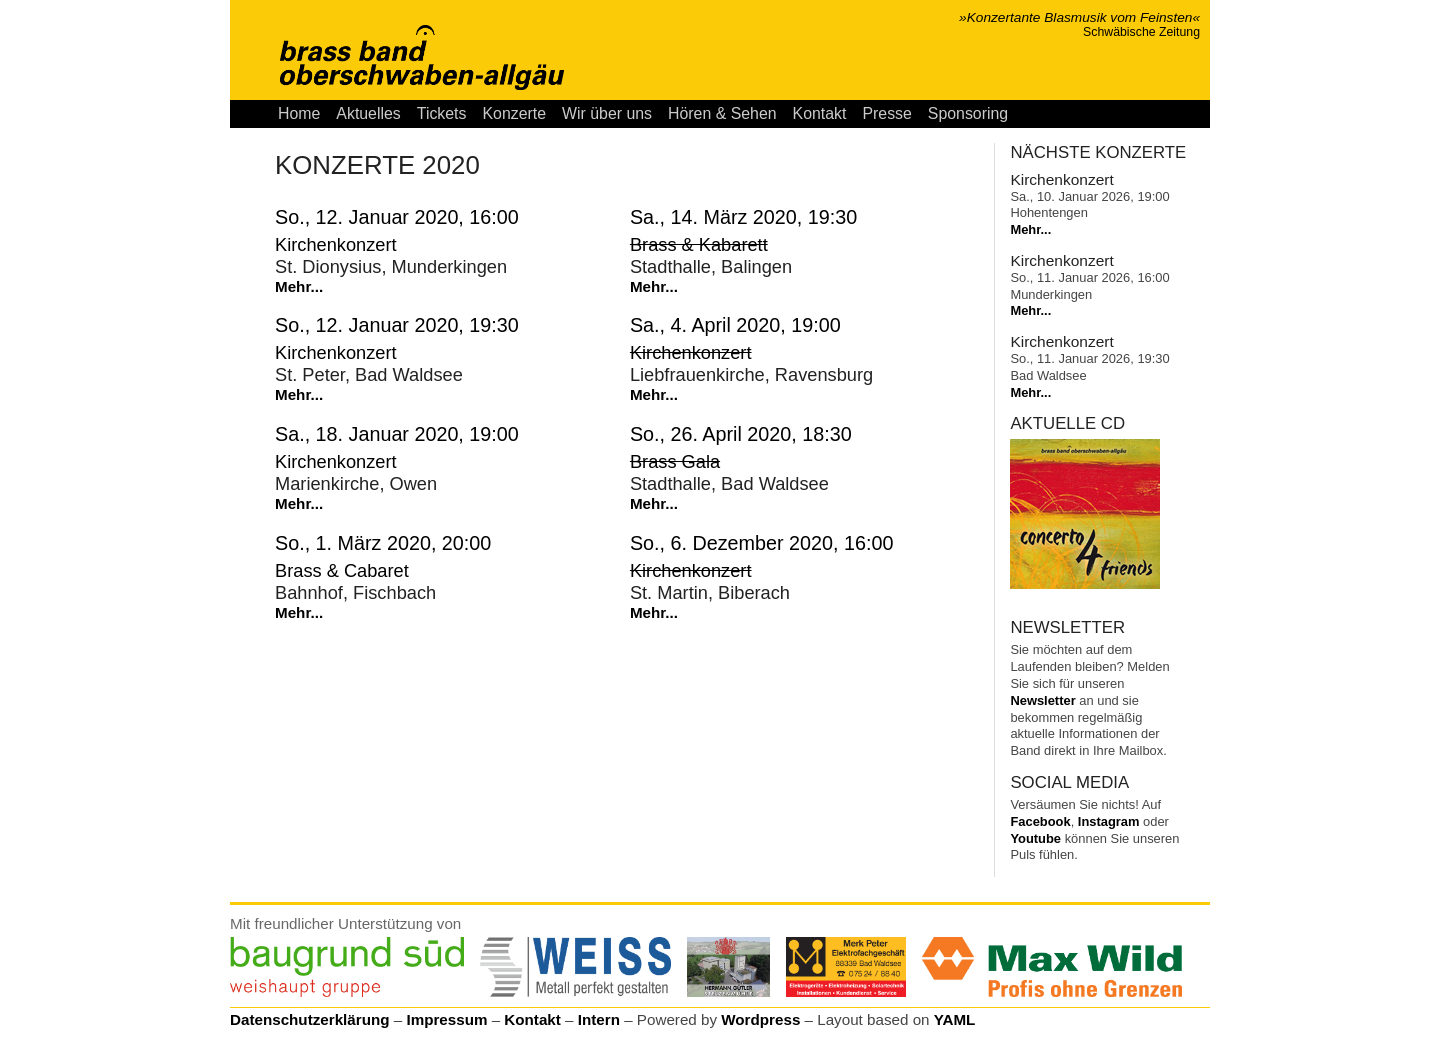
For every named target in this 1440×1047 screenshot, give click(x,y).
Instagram (1109, 821)
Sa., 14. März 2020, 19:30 (743, 217)
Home (299, 113)
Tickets (442, 113)
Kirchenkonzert (336, 244)
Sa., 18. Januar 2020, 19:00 (397, 434)
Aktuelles (368, 113)
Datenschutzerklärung (310, 1019)
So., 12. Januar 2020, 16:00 (397, 217)
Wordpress (760, 1019)
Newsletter (1042, 700)
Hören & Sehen (722, 113)
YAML (955, 1019)
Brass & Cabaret (342, 570)
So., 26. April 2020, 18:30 (741, 434)
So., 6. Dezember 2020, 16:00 (762, 543)
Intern (599, 1019)
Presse (886, 113)
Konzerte (514, 113)
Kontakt (820, 113)
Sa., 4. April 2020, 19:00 (735, 325)
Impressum (446, 1019)
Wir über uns (607, 113)
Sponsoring (968, 113)
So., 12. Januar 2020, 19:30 (397, 325)
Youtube (1035, 838)
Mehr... (299, 286)
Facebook (1040, 821)
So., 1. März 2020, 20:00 (383, 543)
